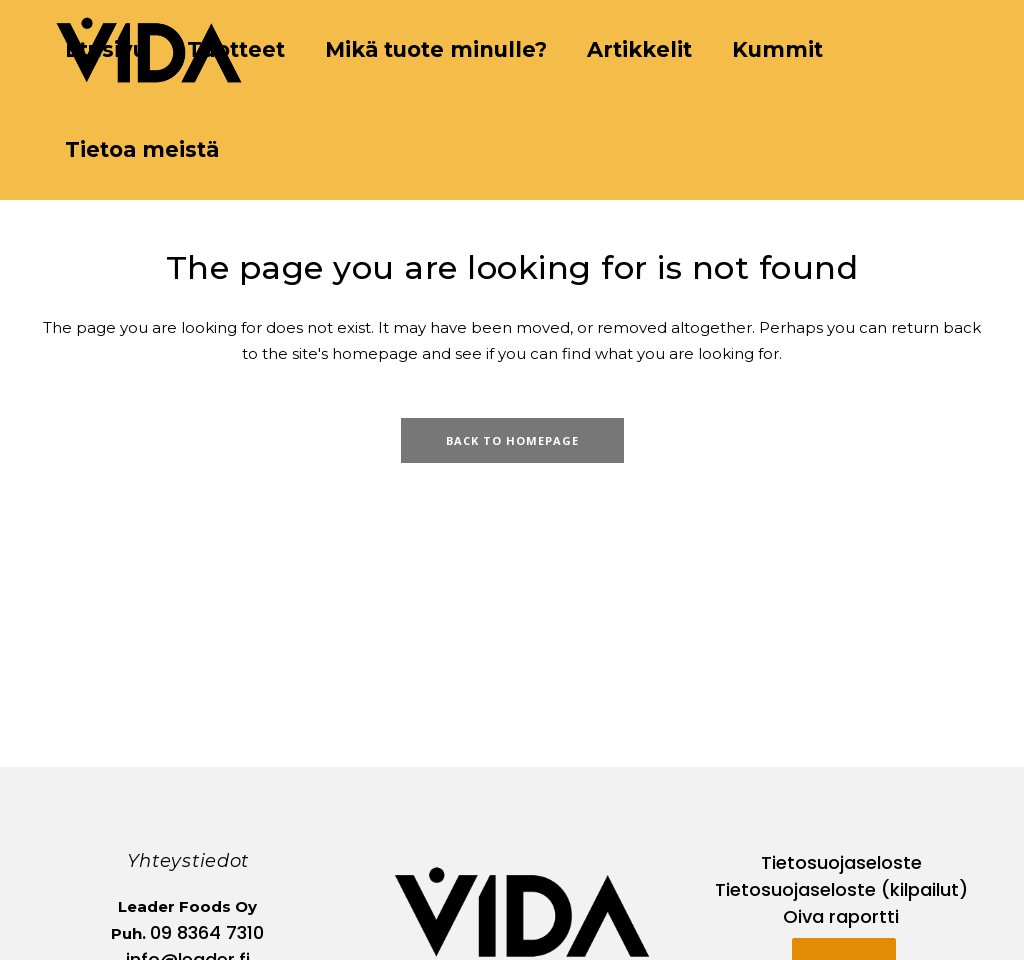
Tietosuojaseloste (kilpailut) (841, 889)
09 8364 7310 (207, 932)
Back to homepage (512, 440)
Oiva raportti (841, 916)
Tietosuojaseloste (841, 862)
